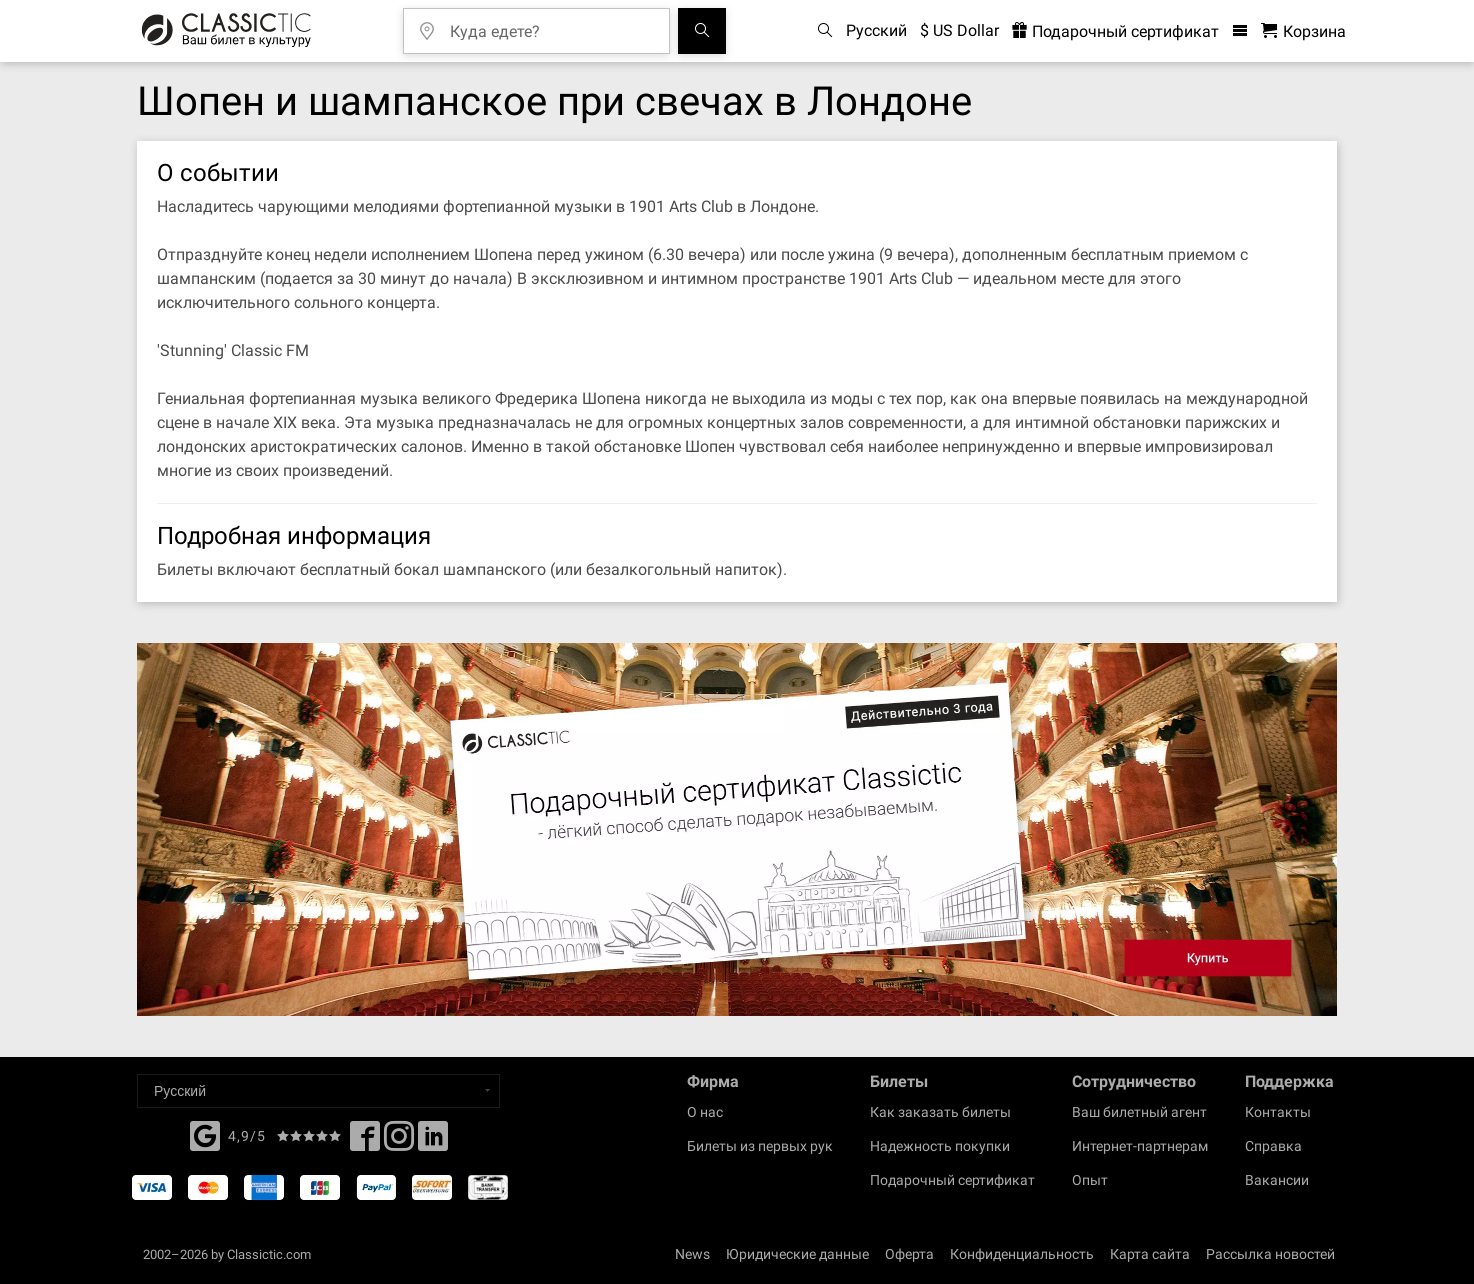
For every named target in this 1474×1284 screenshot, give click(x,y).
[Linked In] (433, 1142)
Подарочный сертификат (952, 1180)
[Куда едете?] (551, 24)
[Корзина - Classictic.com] (1303, 31)
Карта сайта (1150, 1254)
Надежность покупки (940, 1146)
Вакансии (1277, 1180)
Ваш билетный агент (1139, 1112)
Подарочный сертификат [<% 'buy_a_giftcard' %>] (1115, 31)
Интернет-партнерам (1140, 1146)
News (692, 1254)
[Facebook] (205, 1134)
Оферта (909, 1254)
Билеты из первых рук (760, 1146)
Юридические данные (797, 1254)
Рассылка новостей (1270, 1254)
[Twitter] (399, 1142)
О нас (705, 1112)
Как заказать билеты (940, 1112)
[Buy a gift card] (737, 829)
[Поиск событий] (702, 31)
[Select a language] (318, 1091)
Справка (1273, 1146)
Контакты (1278, 1112)
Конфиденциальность (1022, 1254)
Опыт (1090, 1180)
